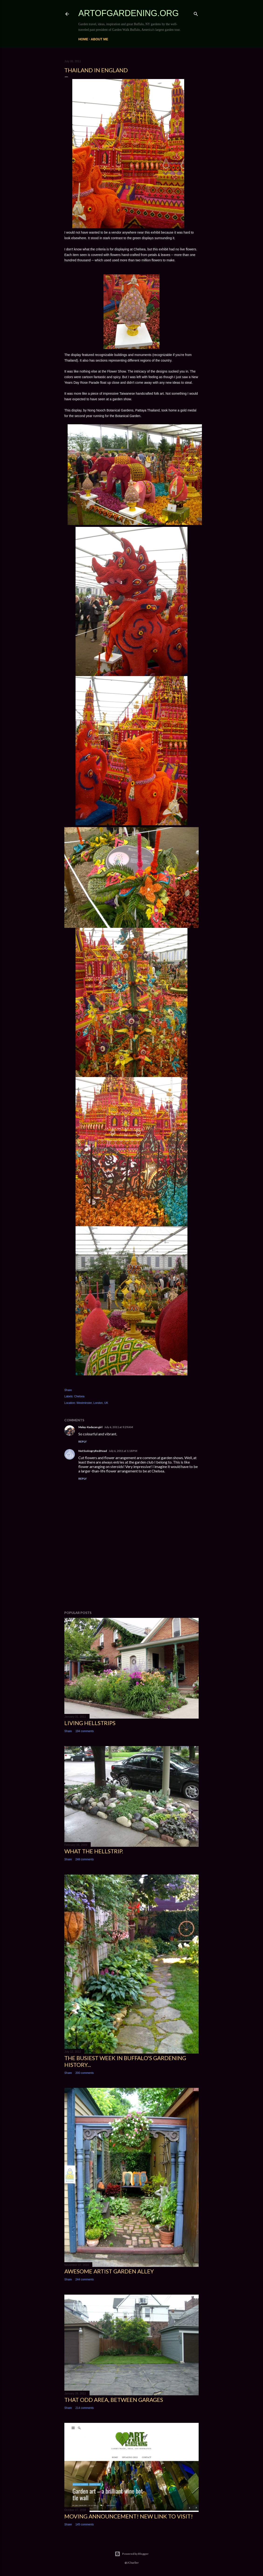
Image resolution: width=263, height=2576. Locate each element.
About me (99, 39)
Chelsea (79, 1396)
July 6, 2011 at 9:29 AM (118, 1427)
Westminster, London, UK (92, 1403)
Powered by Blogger (132, 2554)
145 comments (84, 2524)
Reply (82, 1441)
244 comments (84, 2279)
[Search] (196, 12)
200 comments (84, 2073)
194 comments (84, 1731)
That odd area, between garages (113, 2399)
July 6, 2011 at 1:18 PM (123, 1451)
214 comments (84, 2408)
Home (83, 39)
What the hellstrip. (93, 1851)
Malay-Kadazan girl (90, 1427)
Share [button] (68, 1390)
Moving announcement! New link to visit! (128, 2516)
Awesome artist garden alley (109, 2271)
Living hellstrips (89, 1723)
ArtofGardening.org (128, 13)
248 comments (84, 1859)
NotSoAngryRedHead (92, 1451)
